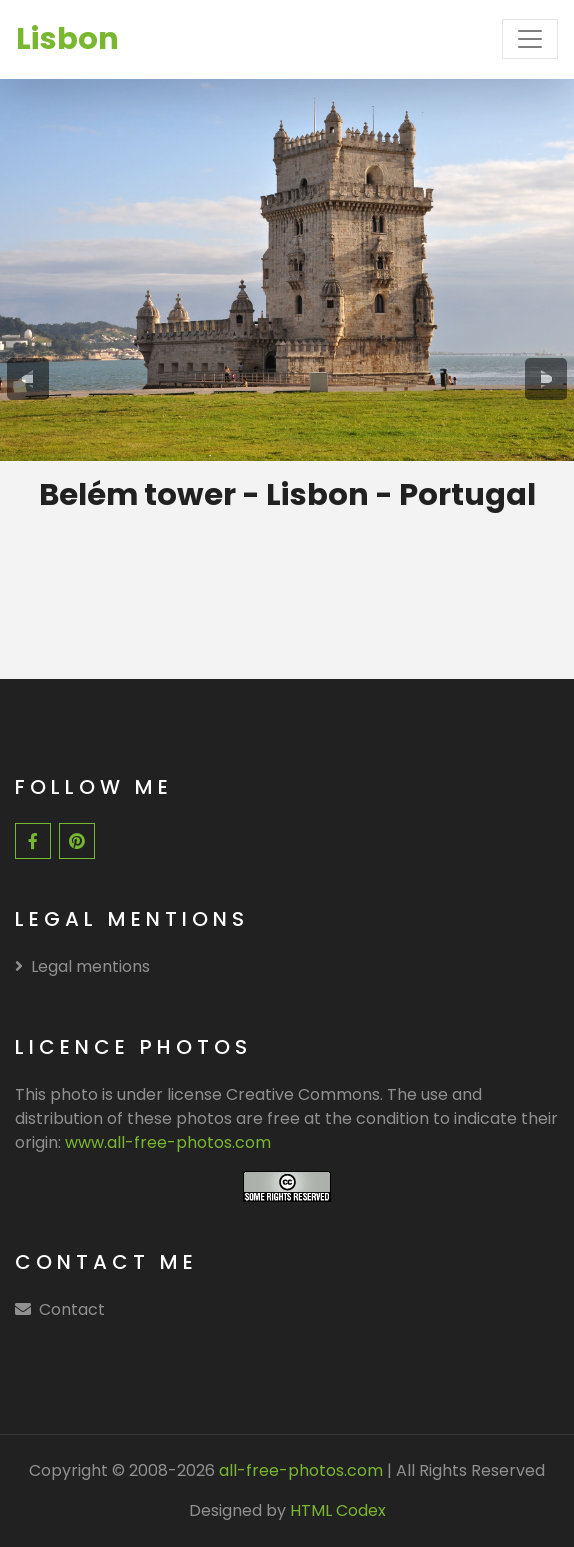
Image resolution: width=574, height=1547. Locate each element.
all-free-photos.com (299, 1470)
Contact (72, 1309)
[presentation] (28, 379)
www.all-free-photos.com (168, 1142)
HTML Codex (338, 1510)
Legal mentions (82, 966)
